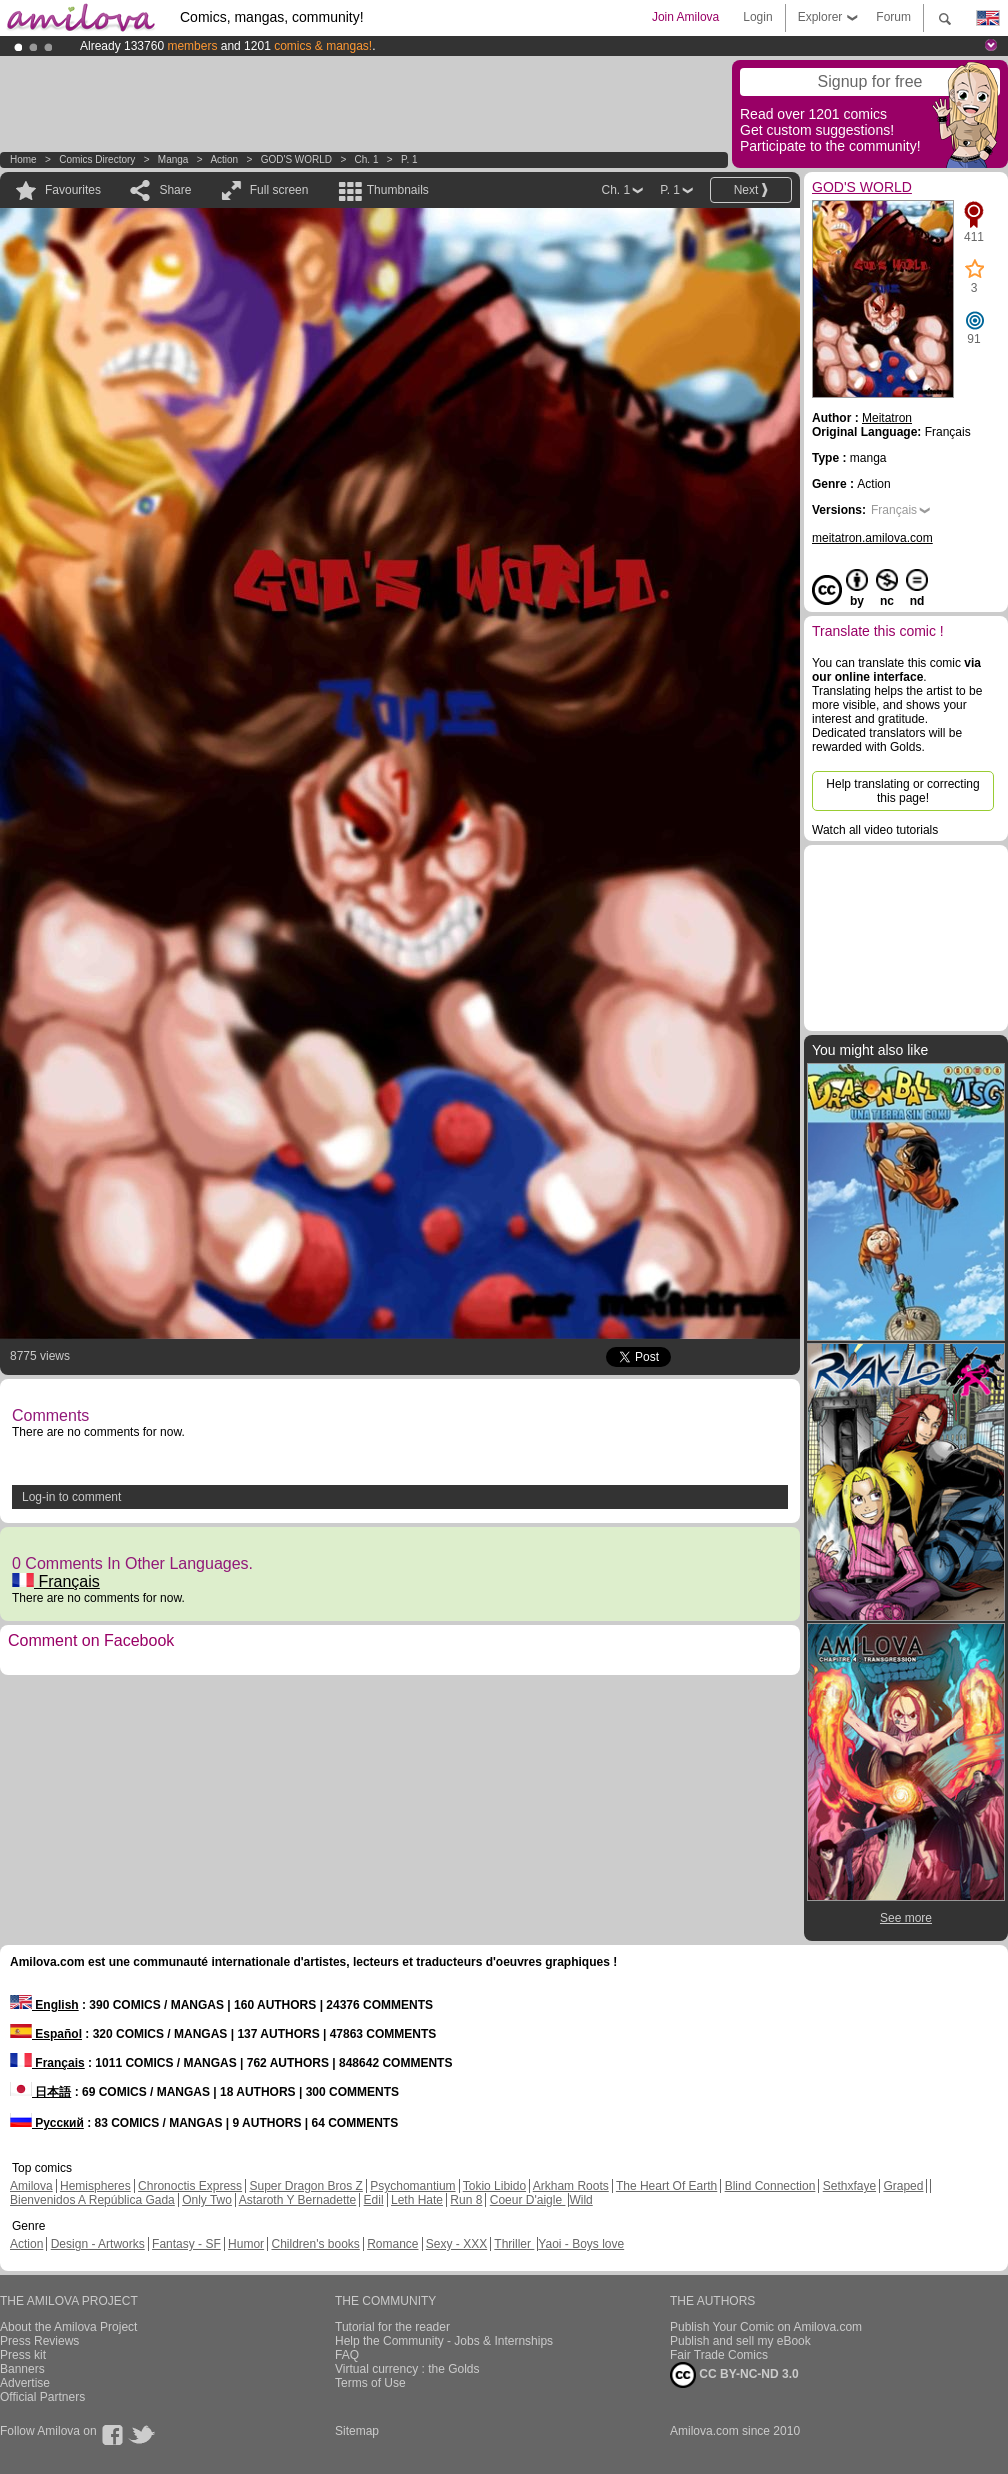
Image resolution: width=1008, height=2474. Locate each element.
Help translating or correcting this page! (902, 791)
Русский (47, 2123)
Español (46, 2034)
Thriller (514, 2244)
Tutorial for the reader (392, 2327)
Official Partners (42, 2397)
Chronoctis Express (190, 2186)
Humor (246, 2244)
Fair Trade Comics (719, 2355)
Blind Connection (770, 2186)
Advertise (25, 2383)
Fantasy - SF (186, 2244)
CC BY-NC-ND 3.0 (734, 2375)
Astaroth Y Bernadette (298, 2200)
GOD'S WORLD (296, 159)
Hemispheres (95, 2186)
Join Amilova (685, 17)
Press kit (23, 2355)
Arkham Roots (571, 2186)
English (44, 2005)
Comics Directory (97, 159)
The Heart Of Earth (666, 2186)
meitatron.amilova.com (872, 538)
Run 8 (466, 2200)
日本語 (40, 2092)
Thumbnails (398, 190)
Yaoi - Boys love (581, 2244)
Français (56, 1581)
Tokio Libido (494, 2186)
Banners (22, 2369)
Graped (903, 2186)
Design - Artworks (98, 2244)
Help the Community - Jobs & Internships (444, 2341)
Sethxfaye (849, 2186)
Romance (392, 2244)
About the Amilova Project (68, 2327)
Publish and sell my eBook (740, 2341)
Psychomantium (412, 2186)
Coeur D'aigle (528, 2200)
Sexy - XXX (456, 2244)
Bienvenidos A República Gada (92, 2200)
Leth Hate (417, 2200)
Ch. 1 (367, 159)
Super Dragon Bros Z (305, 2186)
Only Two (207, 2200)
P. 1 (409, 159)
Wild (580, 2200)
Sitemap (357, 2431)
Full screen (279, 190)
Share (175, 190)
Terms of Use (370, 2383)
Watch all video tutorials (875, 830)
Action (224, 159)
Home (23, 159)
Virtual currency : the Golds (407, 2369)
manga (173, 159)
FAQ (347, 2355)
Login (757, 17)
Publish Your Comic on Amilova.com (766, 2327)
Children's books (315, 2244)
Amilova (31, 2186)
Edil (374, 2200)
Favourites (73, 190)
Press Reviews (39, 2341)
